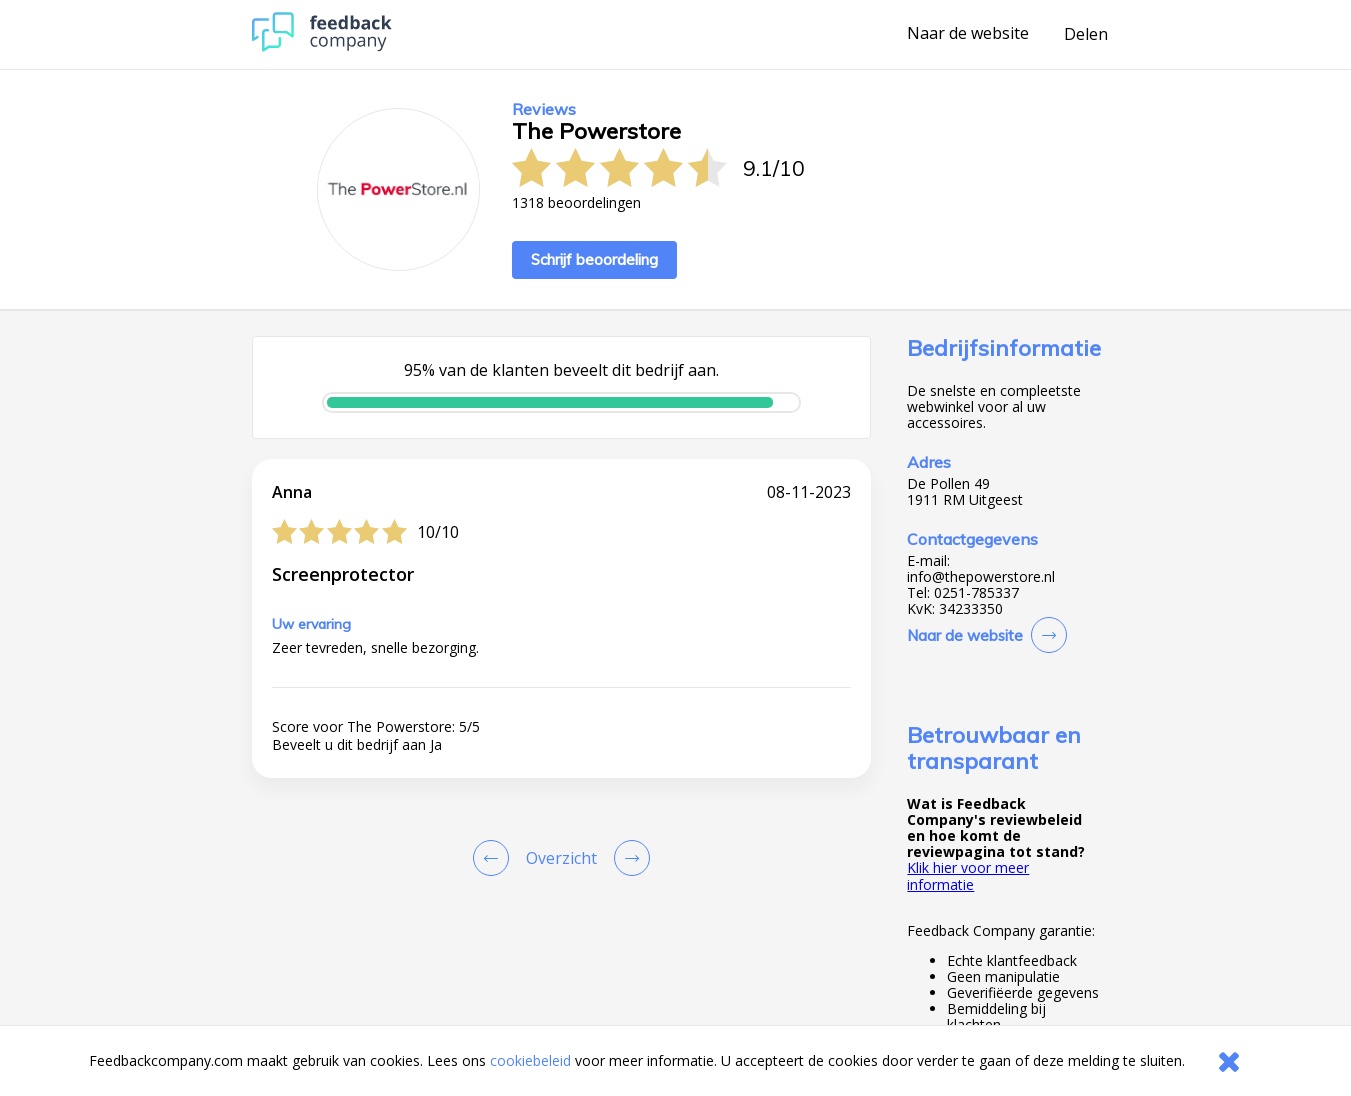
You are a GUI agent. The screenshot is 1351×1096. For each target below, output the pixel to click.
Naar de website (968, 34)
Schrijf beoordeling (594, 259)
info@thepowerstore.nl (981, 577)
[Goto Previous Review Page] (495, 858)
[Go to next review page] (628, 858)
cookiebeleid (530, 1060)
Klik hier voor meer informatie (968, 875)
